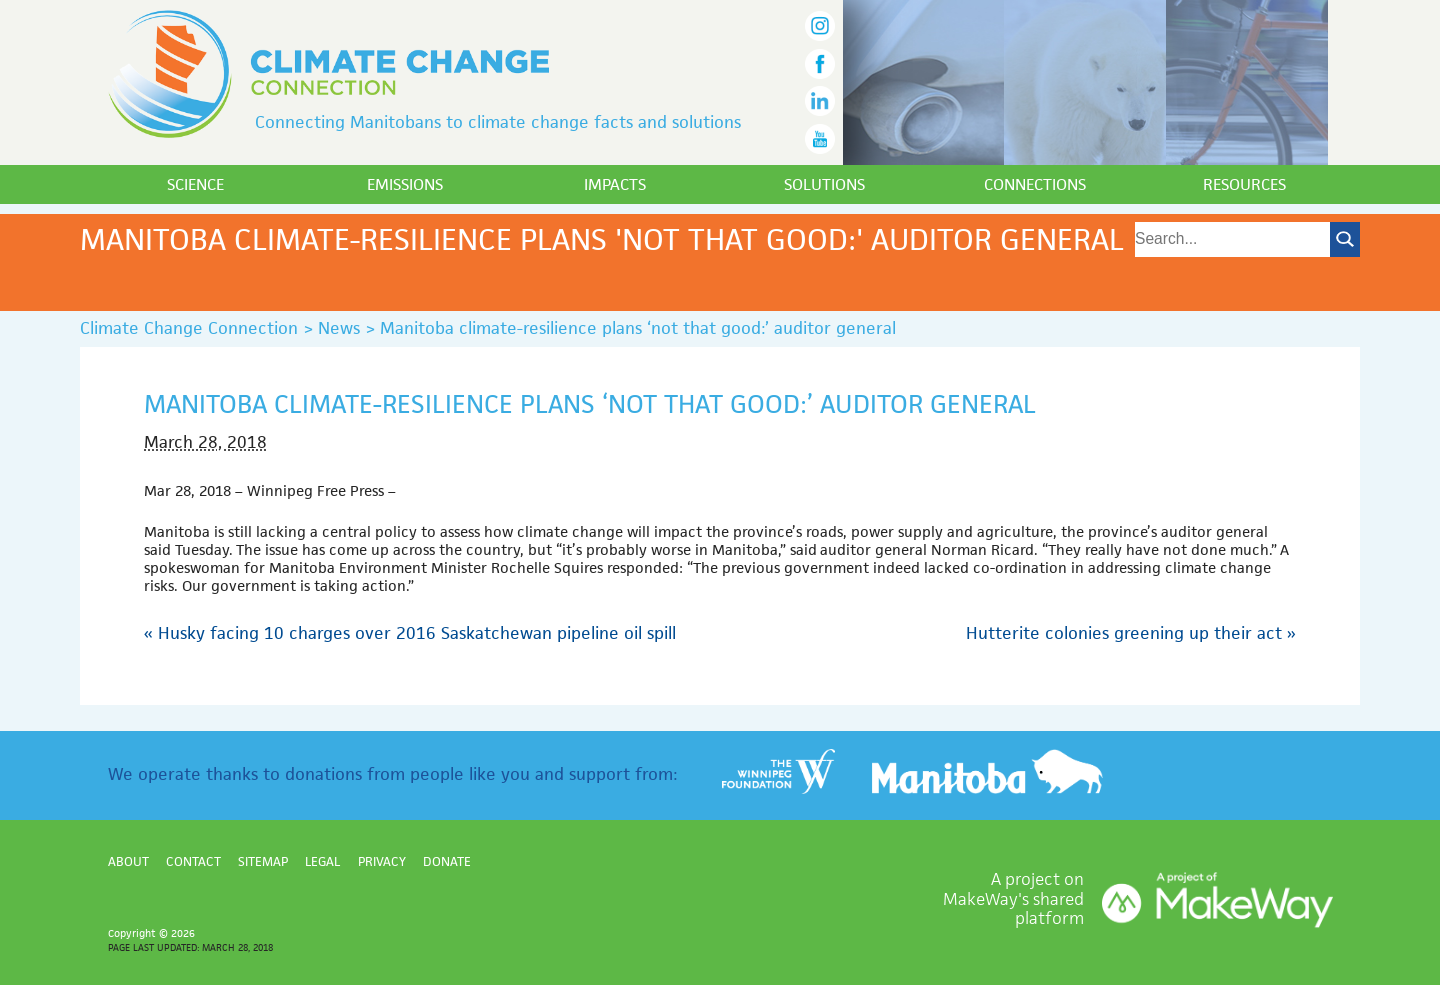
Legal (322, 861)
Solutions (824, 184)
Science (195, 184)
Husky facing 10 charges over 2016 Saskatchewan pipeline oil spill (410, 633)
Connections (1035, 184)
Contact (193, 861)
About (128, 861)
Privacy (382, 861)
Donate (447, 861)
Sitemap (263, 861)
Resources (1244, 184)
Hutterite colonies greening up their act (1131, 633)
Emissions (405, 184)
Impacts (615, 184)
